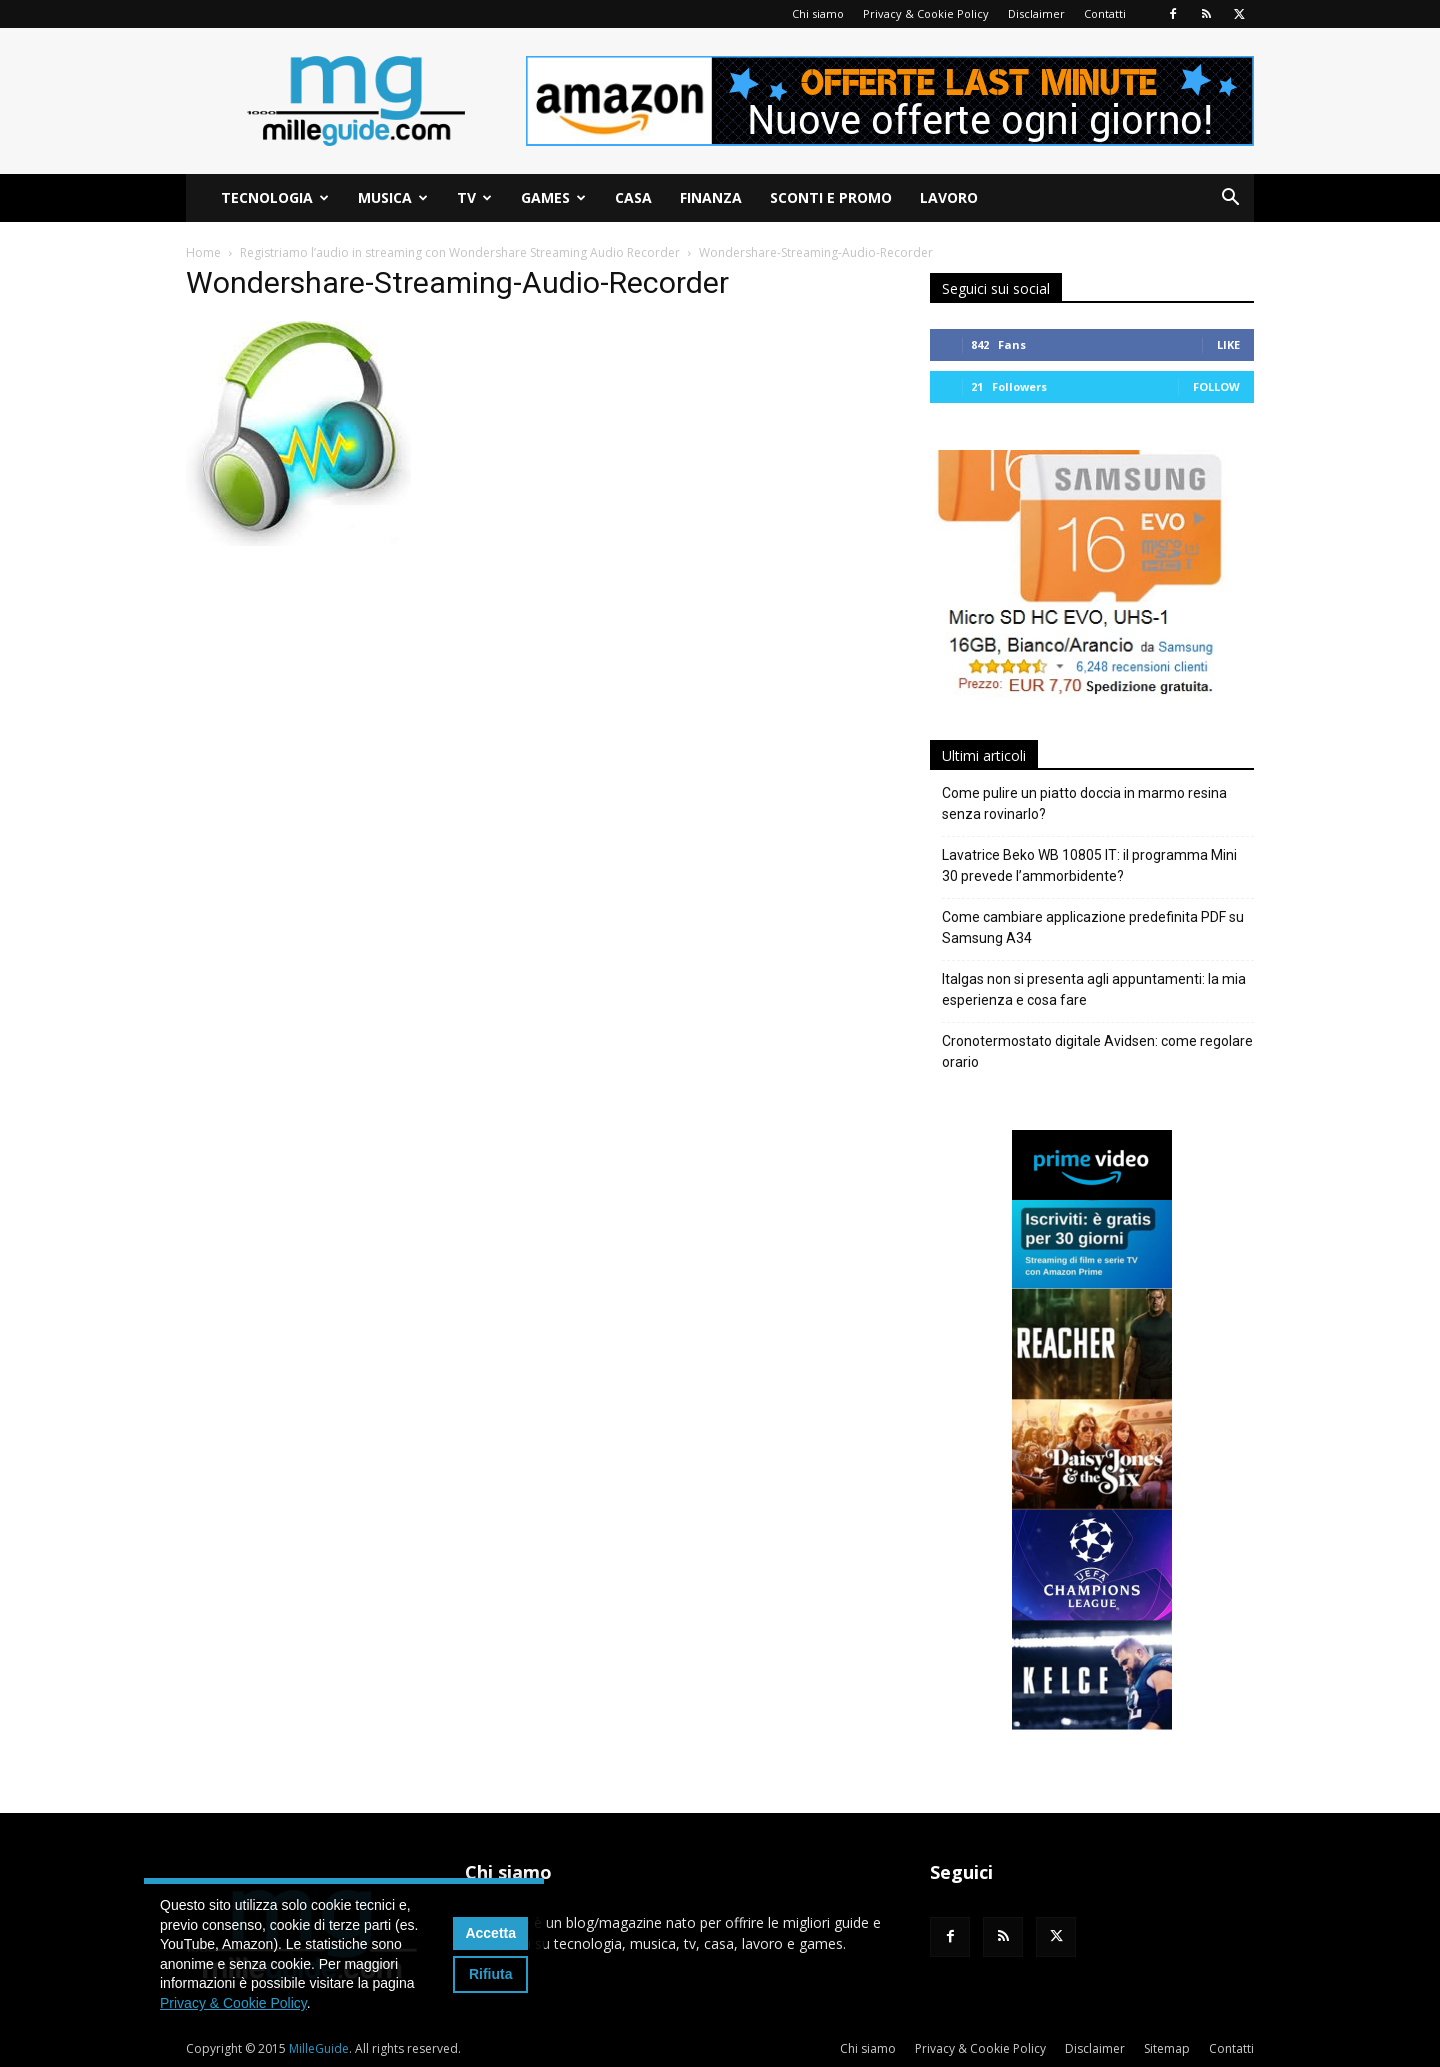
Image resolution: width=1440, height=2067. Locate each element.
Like (1228, 344)
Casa (633, 197)
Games (553, 197)
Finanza (711, 197)
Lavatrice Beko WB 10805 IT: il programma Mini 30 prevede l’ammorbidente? (1089, 865)
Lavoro (949, 197)
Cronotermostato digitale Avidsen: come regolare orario (1097, 1051)
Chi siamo (818, 13)
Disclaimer (1036, 13)
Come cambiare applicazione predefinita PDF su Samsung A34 (1093, 927)
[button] (1230, 199)
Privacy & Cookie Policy (926, 13)
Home (203, 252)
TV (474, 197)
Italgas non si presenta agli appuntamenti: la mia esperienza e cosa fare (1094, 989)
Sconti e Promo (831, 197)
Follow (1216, 386)
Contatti (1105, 13)
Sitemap (1167, 2048)
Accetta (490, 1933)
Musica (393, 197)
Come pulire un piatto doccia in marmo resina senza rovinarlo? (1084, 803)
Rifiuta (491, 1974)
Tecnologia (275, 197)
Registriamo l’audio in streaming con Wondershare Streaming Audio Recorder (460, 252)
